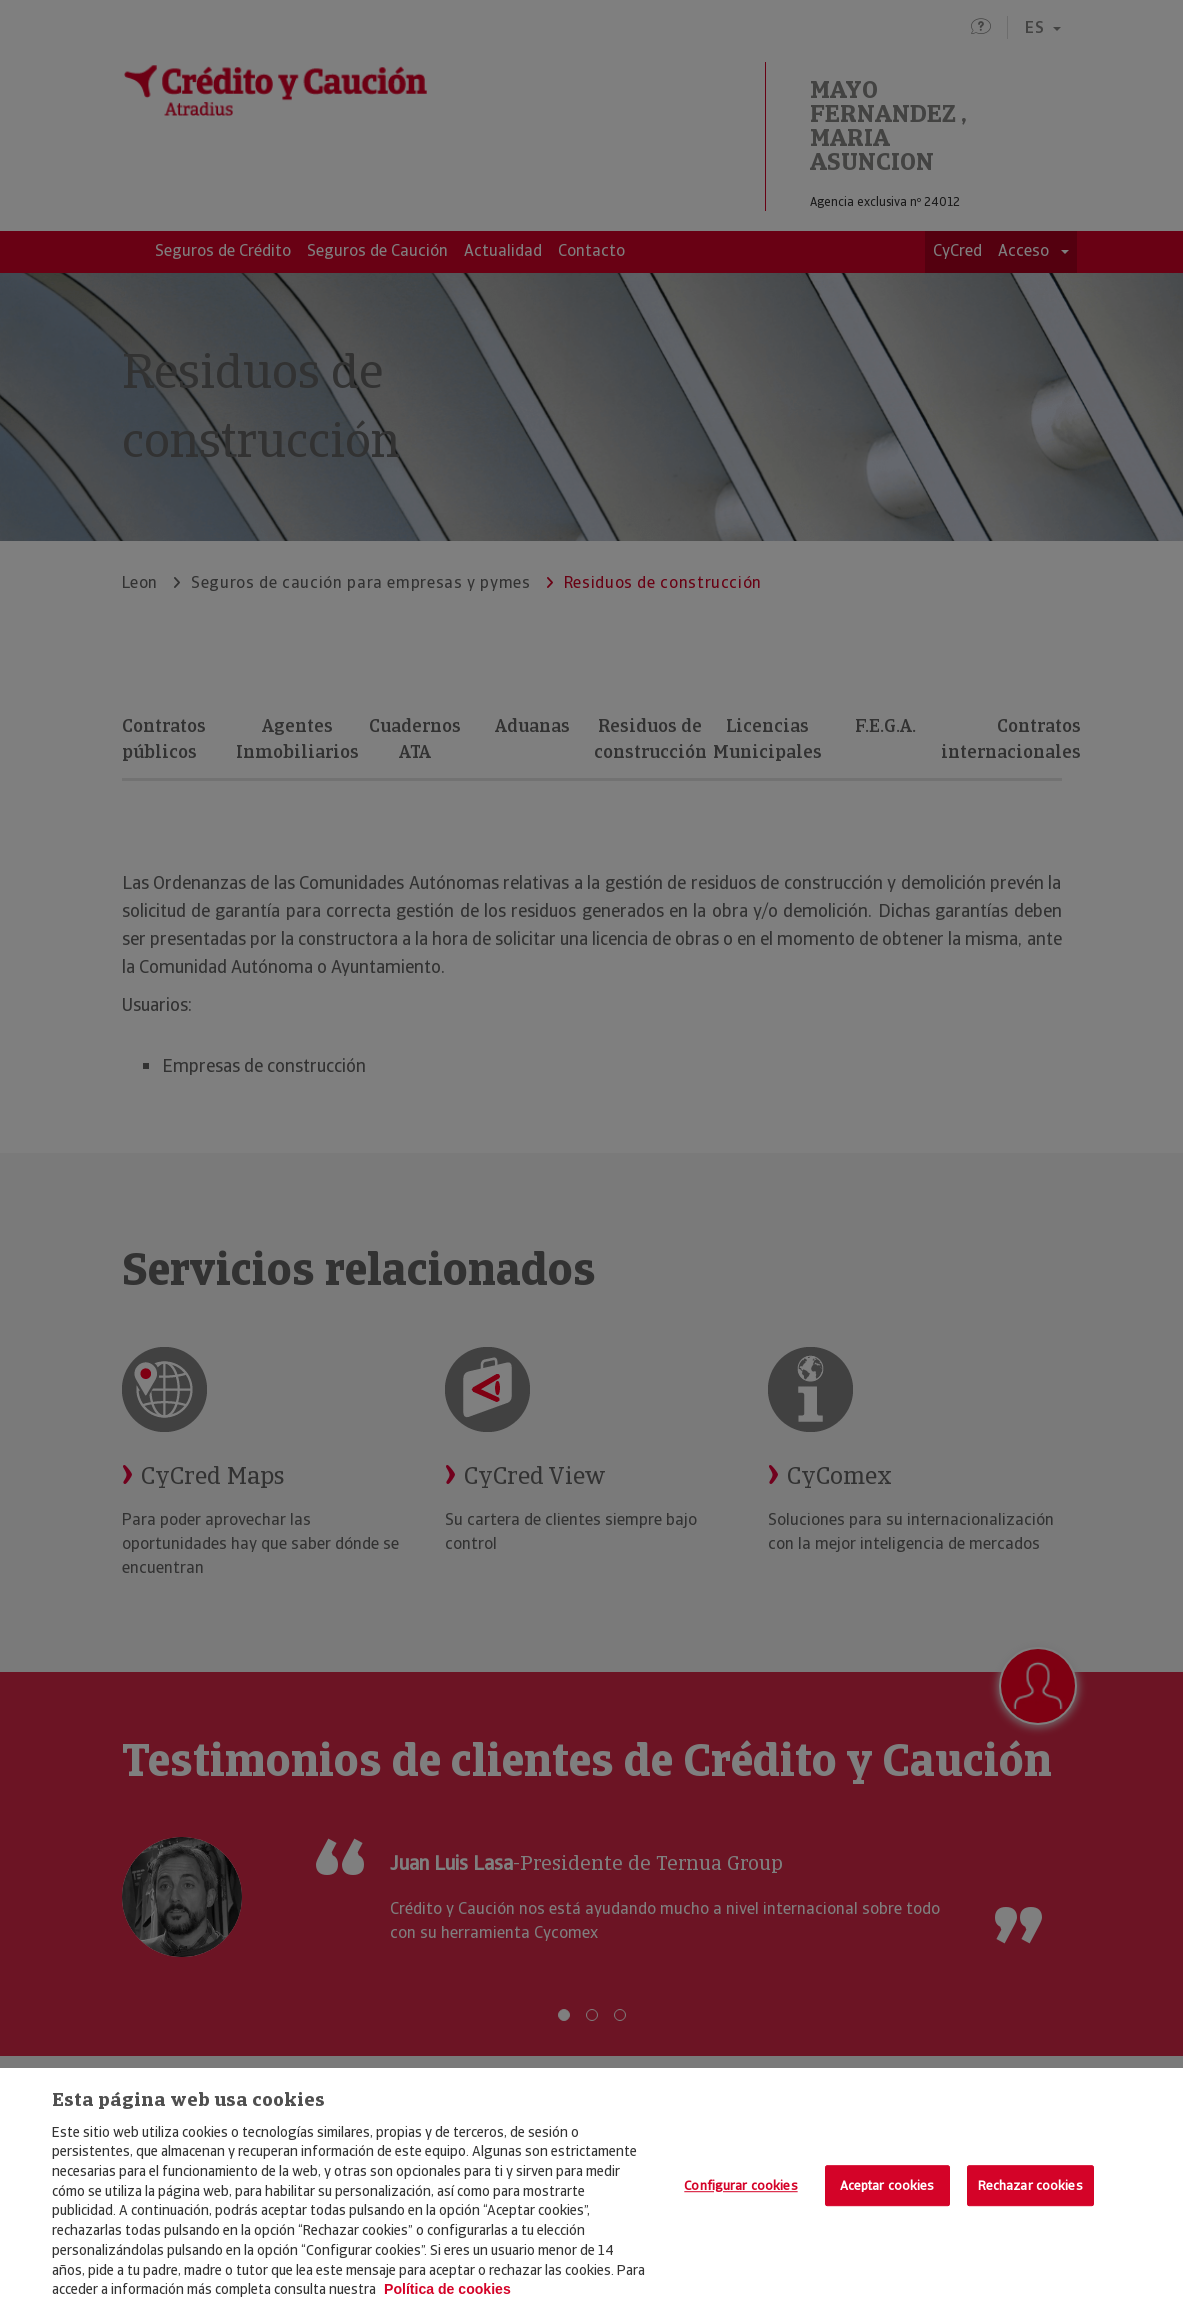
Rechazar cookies (1030, 2185)
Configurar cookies (740, 2185)
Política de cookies (447, 2289)
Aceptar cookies (887, 2185)
